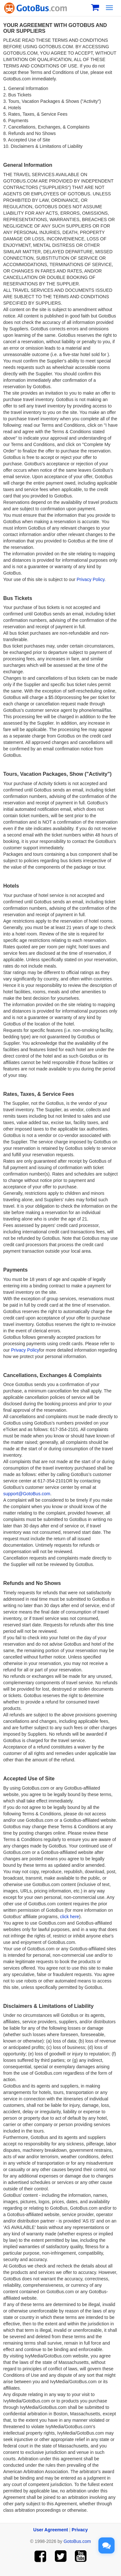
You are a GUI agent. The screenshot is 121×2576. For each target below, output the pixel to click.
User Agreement (50, 2529)
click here (69, 1916)
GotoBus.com (77, 2541)
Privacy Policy (91, 579)
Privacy (80, 2529)
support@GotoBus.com (26, 1493)
